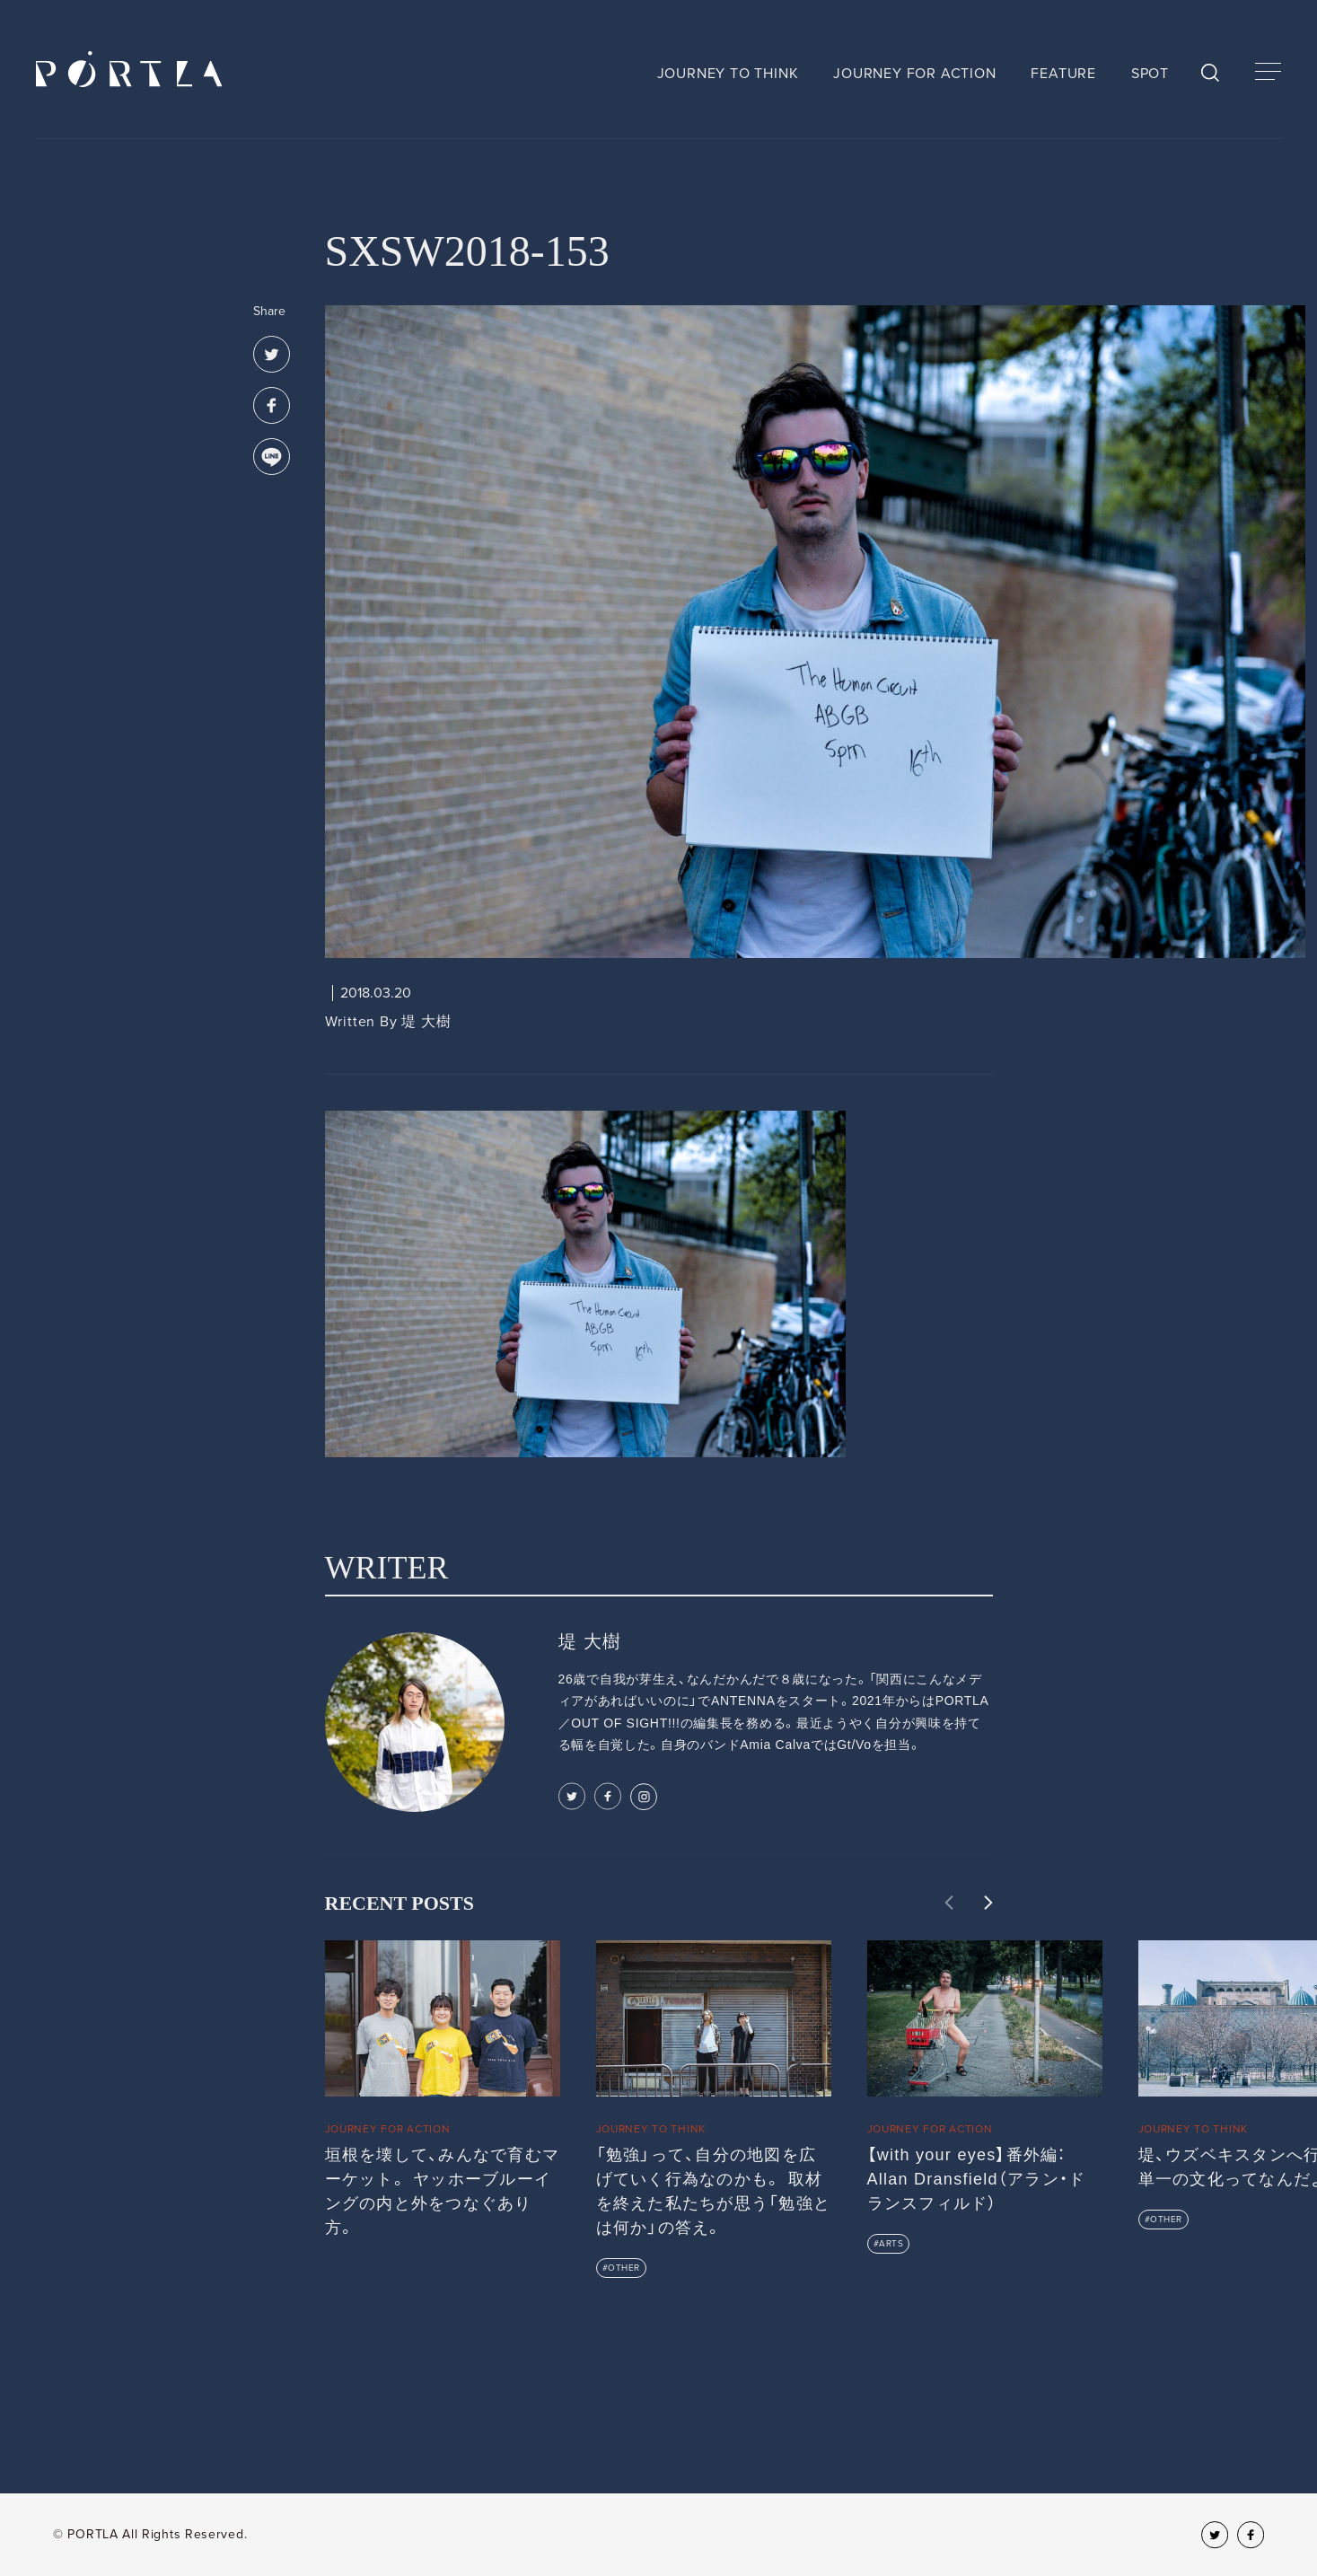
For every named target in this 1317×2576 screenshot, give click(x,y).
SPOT (1150, 74)
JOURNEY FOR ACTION (914, 74)
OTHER (624, 2268)
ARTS (891, 2243)
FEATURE (1063, 74)
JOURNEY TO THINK (728, 74)
